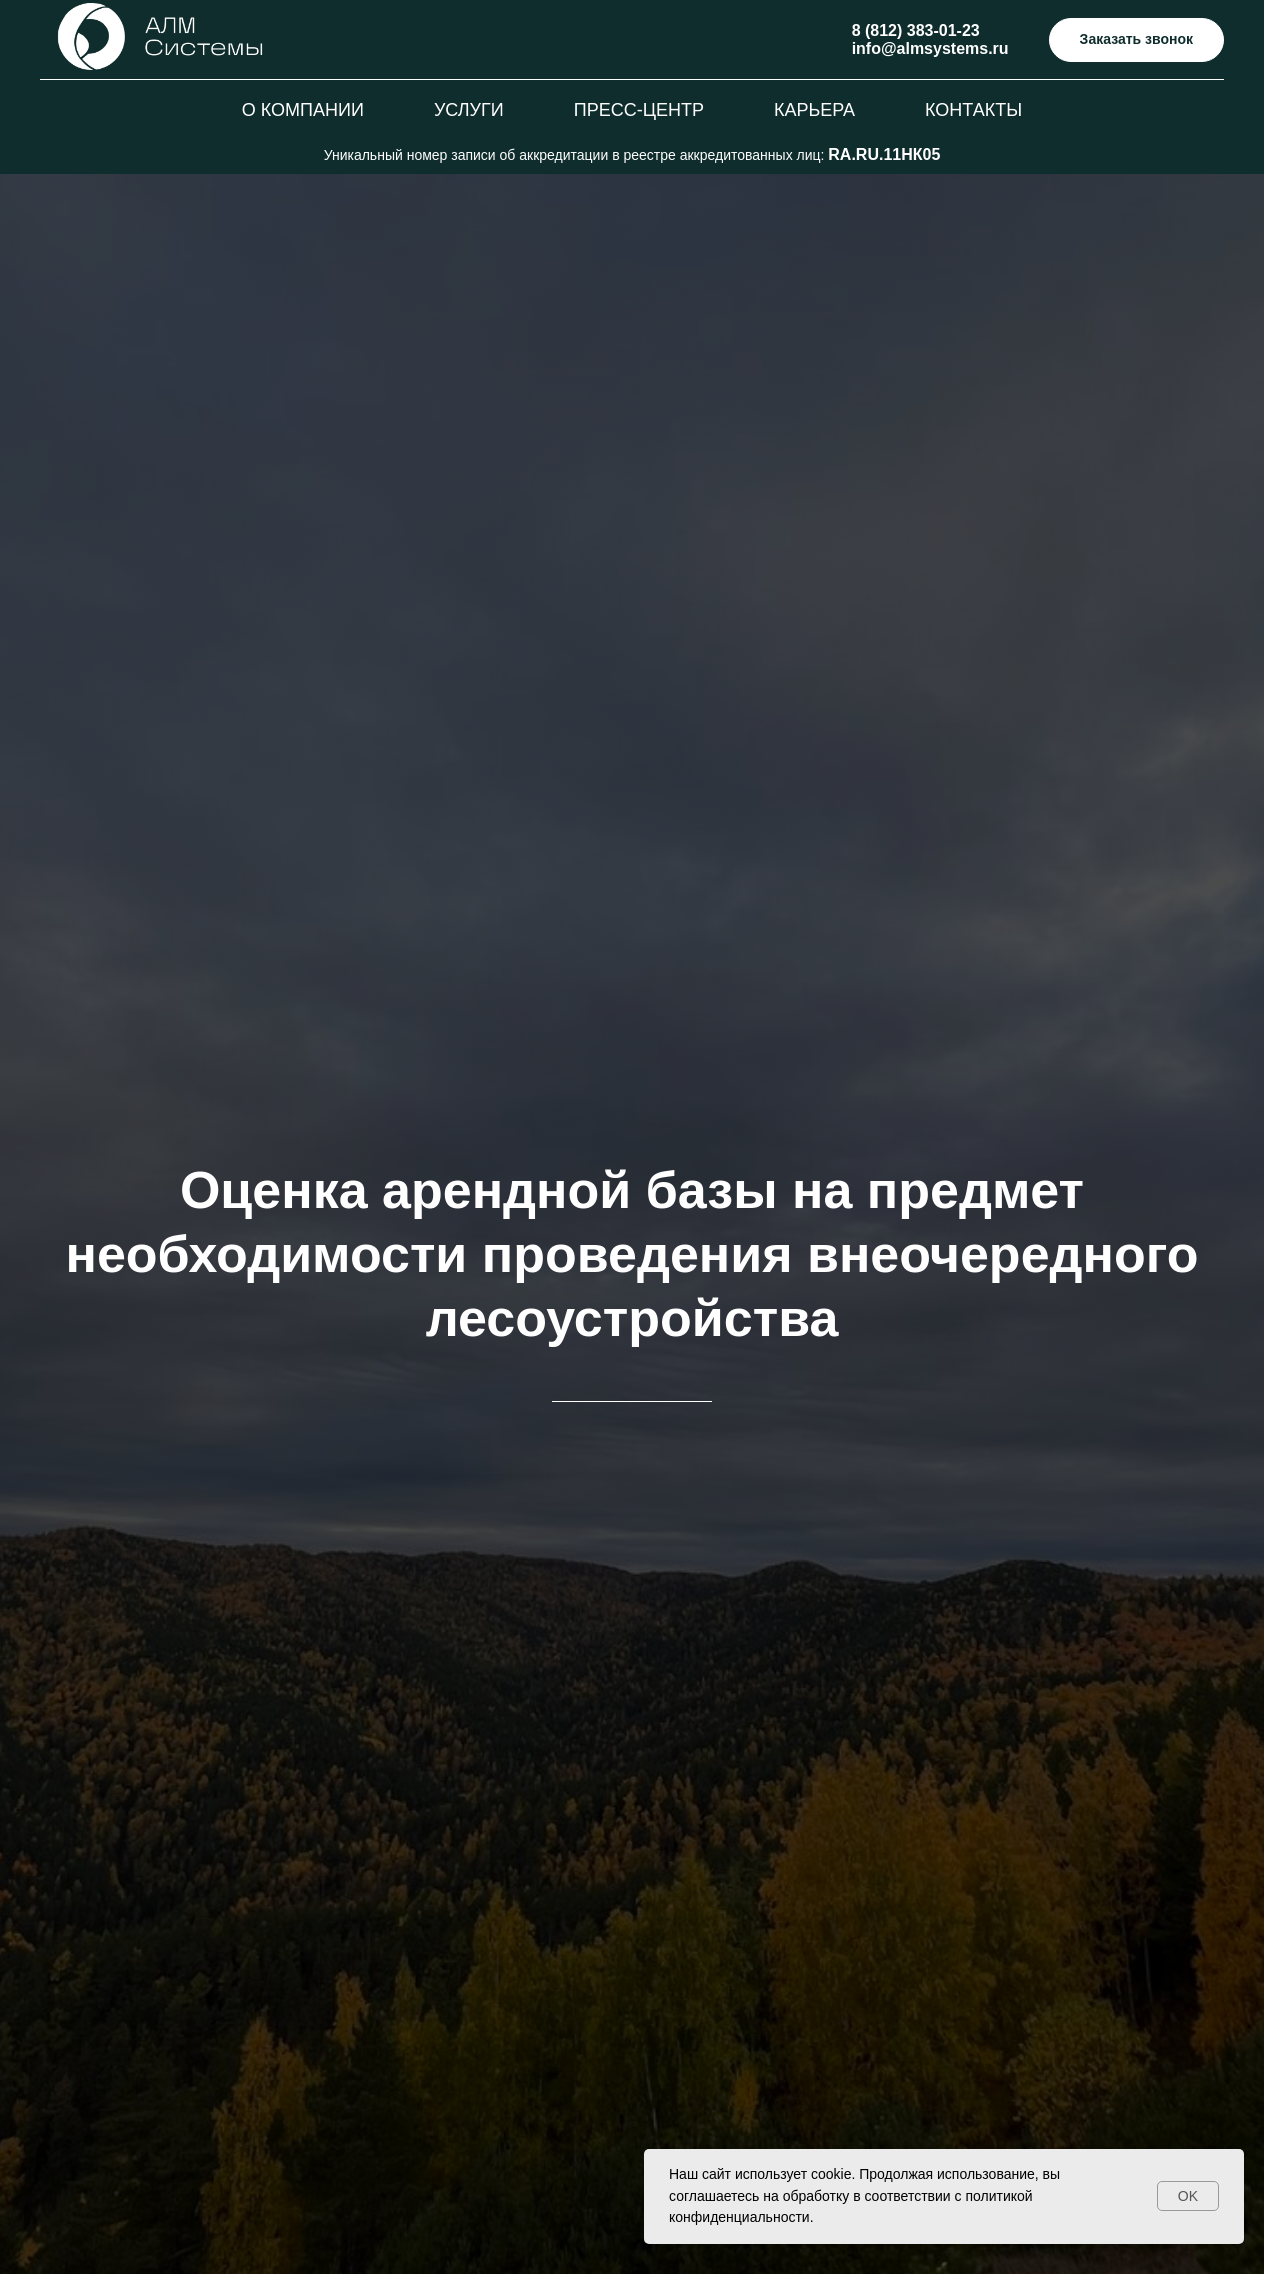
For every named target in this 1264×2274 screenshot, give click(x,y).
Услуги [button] (469, 110)
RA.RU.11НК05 (884, 154)
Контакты (973, 110)
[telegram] (802, 40)
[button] (1136, 40)
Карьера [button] (814, 110)
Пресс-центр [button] (639, 110)
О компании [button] (303, 110)
